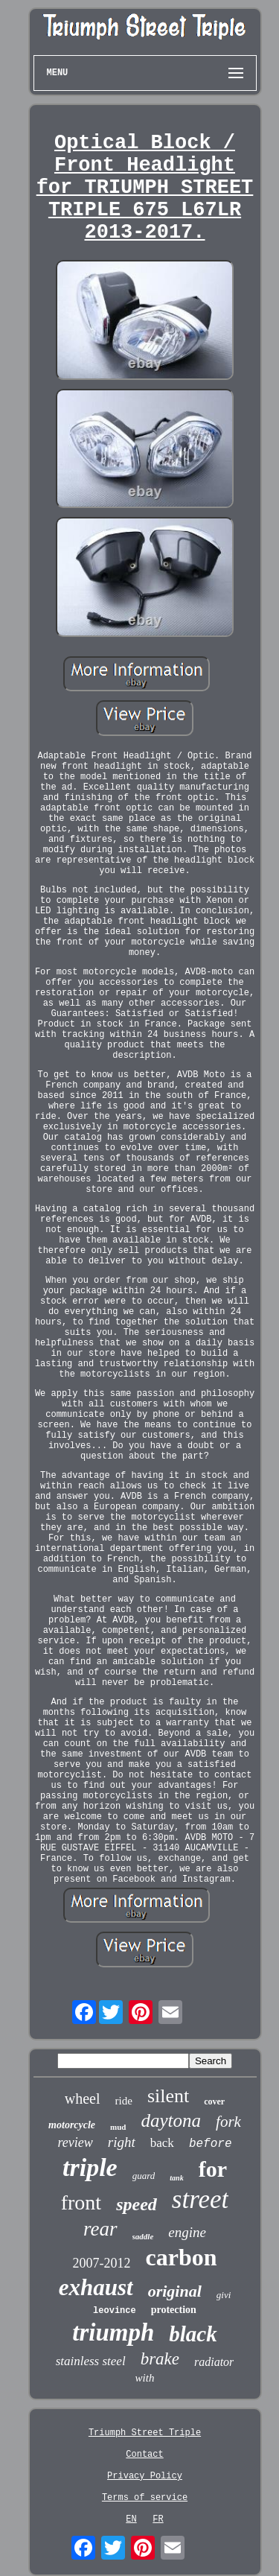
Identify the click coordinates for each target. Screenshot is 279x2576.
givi (224, 2294)
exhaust (96, 2287)
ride (123, 2101)
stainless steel (91, 2361)
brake (160, 2359)
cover (214, 2101)
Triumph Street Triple (145, 2433)
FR (158, 2519)
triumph (113, 2332)
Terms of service (144, 2498)
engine (187, 2232)
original (175, 2291)
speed (136, 2204)
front (81, 2202)
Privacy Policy (144, 2476)
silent (168, 2096)
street (200, 2199)
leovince (114, 2311)
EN (131, 2519)
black (193, 2334)
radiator (214, 2361)
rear (100, 2229)
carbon (181, 2257)
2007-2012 (102, 2263)
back (162, 2143)
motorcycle (71, 2125)
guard (143, 2175)
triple (90, 2167)
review (75, 2142)
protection (173, 2309)
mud (118, 2126)
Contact (144, 2454)
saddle (143, 2236)
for (213, 2169)
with (145, 2378)
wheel (82, 2098)
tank (176, 2178)
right (121, 2142)
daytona (171, 2120)
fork (228, 2122)
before (210, 2144)
